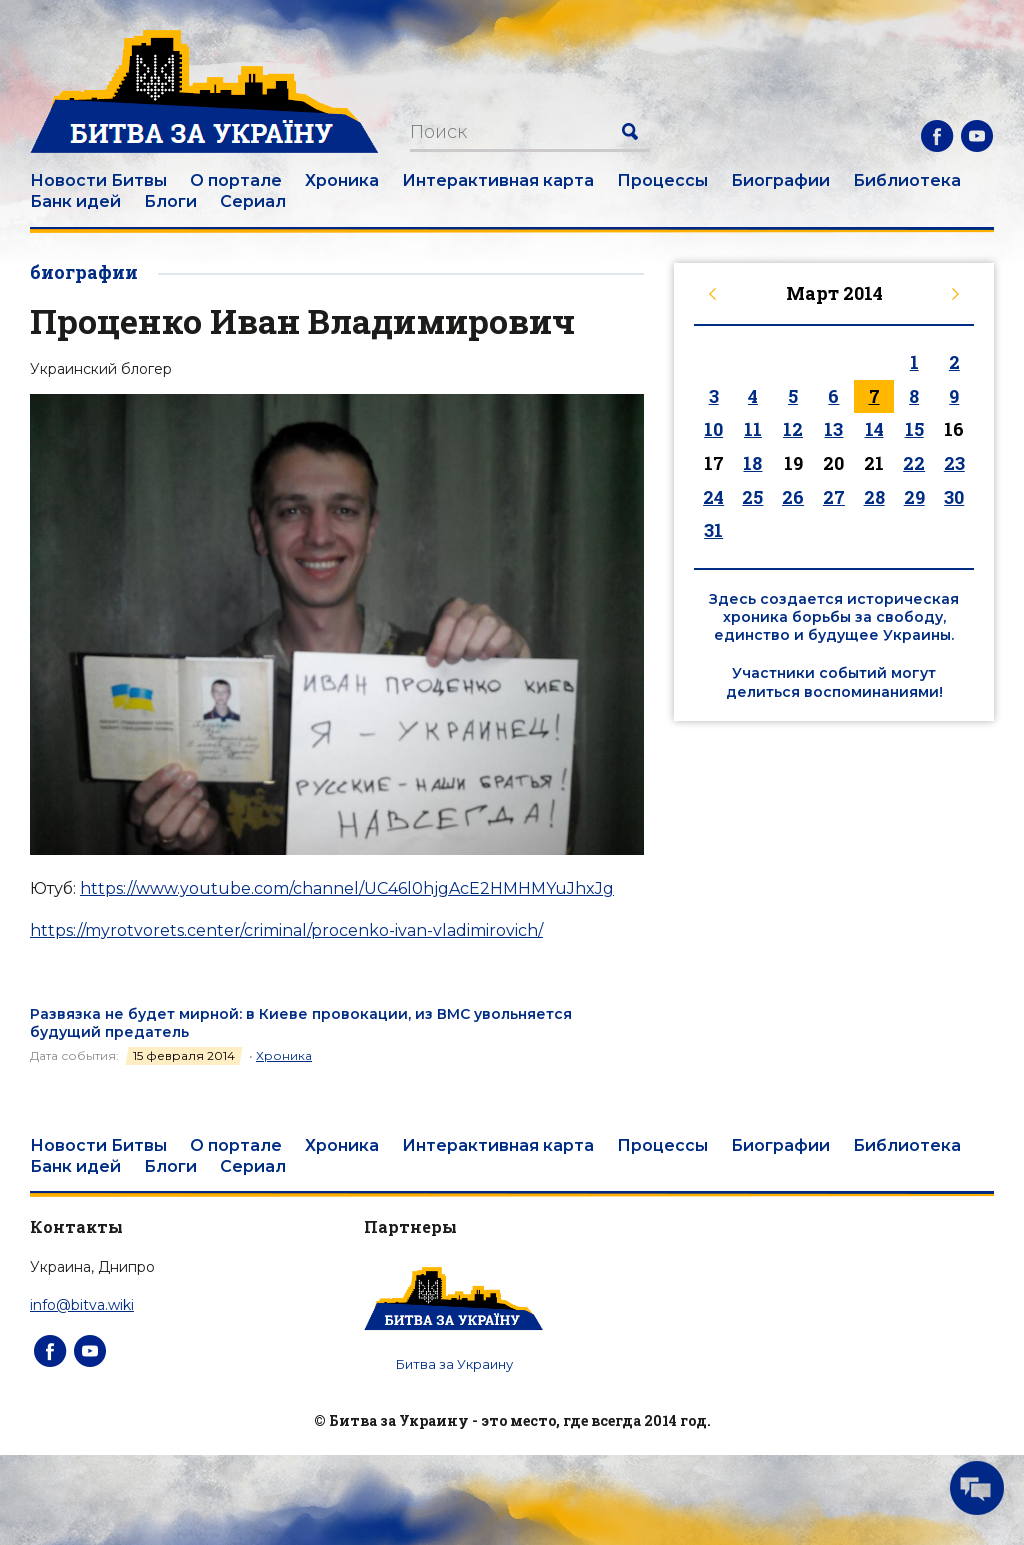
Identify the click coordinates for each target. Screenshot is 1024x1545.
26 (793, 497)
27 (834, 497)
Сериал (253, 201)
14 (874, 429)
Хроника (342, 180)
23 (954, 463)
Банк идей (75, 201)
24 (713, 497)
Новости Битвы (98, 180)
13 (833, 429)
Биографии (780, 180)
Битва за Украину (454, 1364)
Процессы (662, 180)
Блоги (170, 201)
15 (914, 429)
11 (753, 429)
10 (713, 429)
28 (874, 497)
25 (752, 497)
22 (914, 463)
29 (914, 497)
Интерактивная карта (498, 180)
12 (793, 429)
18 (752, 463)
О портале (236, 180)
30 (954, 497)
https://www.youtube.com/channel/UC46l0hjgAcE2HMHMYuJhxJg (347, 888)
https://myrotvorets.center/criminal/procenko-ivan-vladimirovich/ (286, 930)
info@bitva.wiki (82, 1305)
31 (713, 530)
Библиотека (907, 180)
